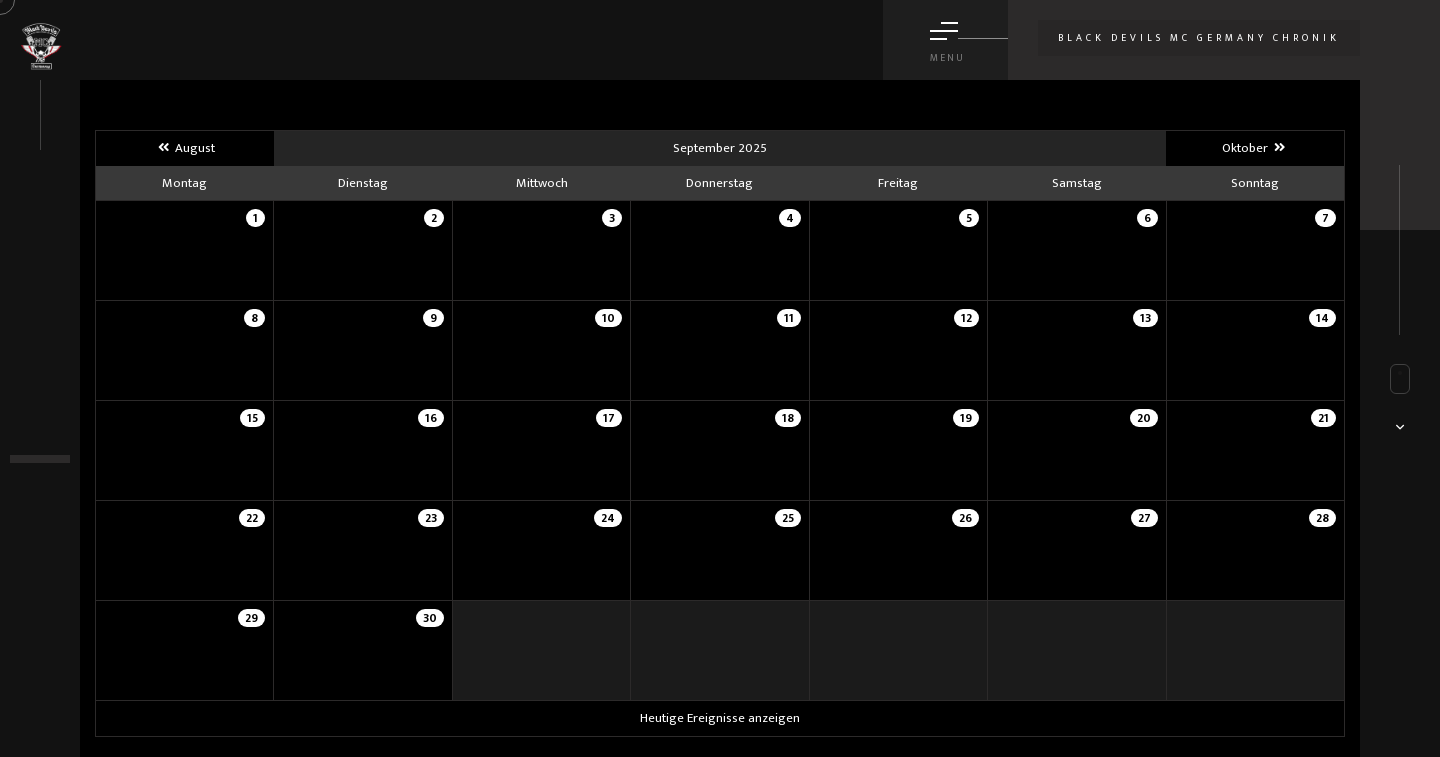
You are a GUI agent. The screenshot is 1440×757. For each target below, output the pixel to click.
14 (1322, 318)
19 (966, 418)
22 (252, 518)
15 (252, 418)
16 (431, 418)
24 (608, 518)
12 (966, 318)
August (184, 148)
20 (1144, 418)
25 (788, 518)
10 (608, 318)
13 (1145, 318)
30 (430, 618)
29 (251, 618)
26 (965, 518)
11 (789, 318)
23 (431, 518)
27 (1144, 518)
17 (609, 418)
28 (1322, 518)
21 (1323, 418)
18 (788, 418)
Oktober (1254, 148)
